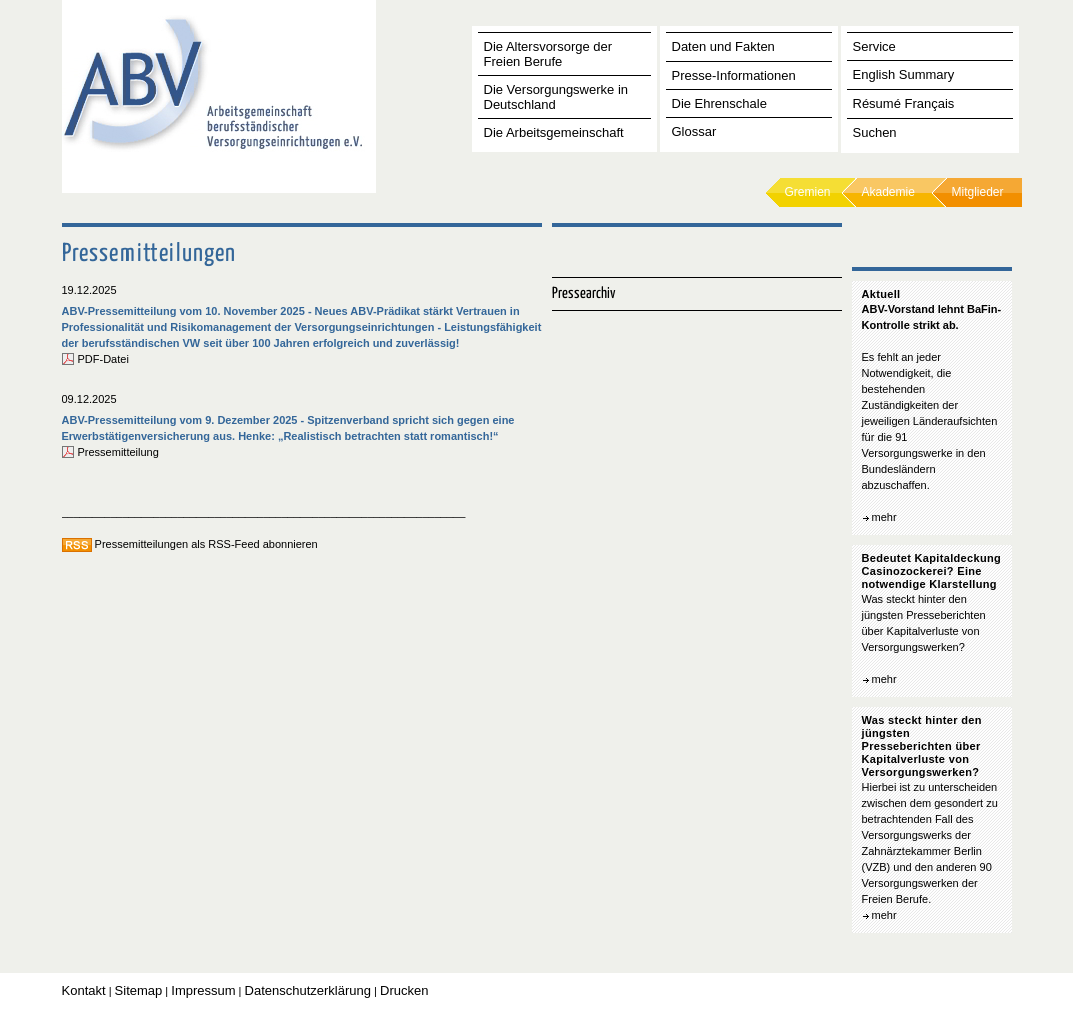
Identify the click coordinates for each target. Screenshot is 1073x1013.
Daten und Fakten (723, 46)
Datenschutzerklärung (308, 990)
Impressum (203, 990)
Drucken (404, 990)
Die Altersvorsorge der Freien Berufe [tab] (548, 54)
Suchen (875, 132)
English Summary (904, 74)
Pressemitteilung (118, 452)
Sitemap (139, 990)
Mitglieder (978, 192)
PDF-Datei (103, 359)
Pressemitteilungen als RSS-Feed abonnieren (206, 544)
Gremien (808, 192)
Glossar (694, 131)
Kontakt (84, 990)
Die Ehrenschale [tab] (719, 103)
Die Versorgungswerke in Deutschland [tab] (556, 97)
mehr (884, 517)
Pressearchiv (584, 293)
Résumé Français (904, 103)
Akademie (888, 192)
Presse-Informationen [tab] (734, 75)
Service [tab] (874, 46)
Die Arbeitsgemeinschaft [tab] (554, 132)
